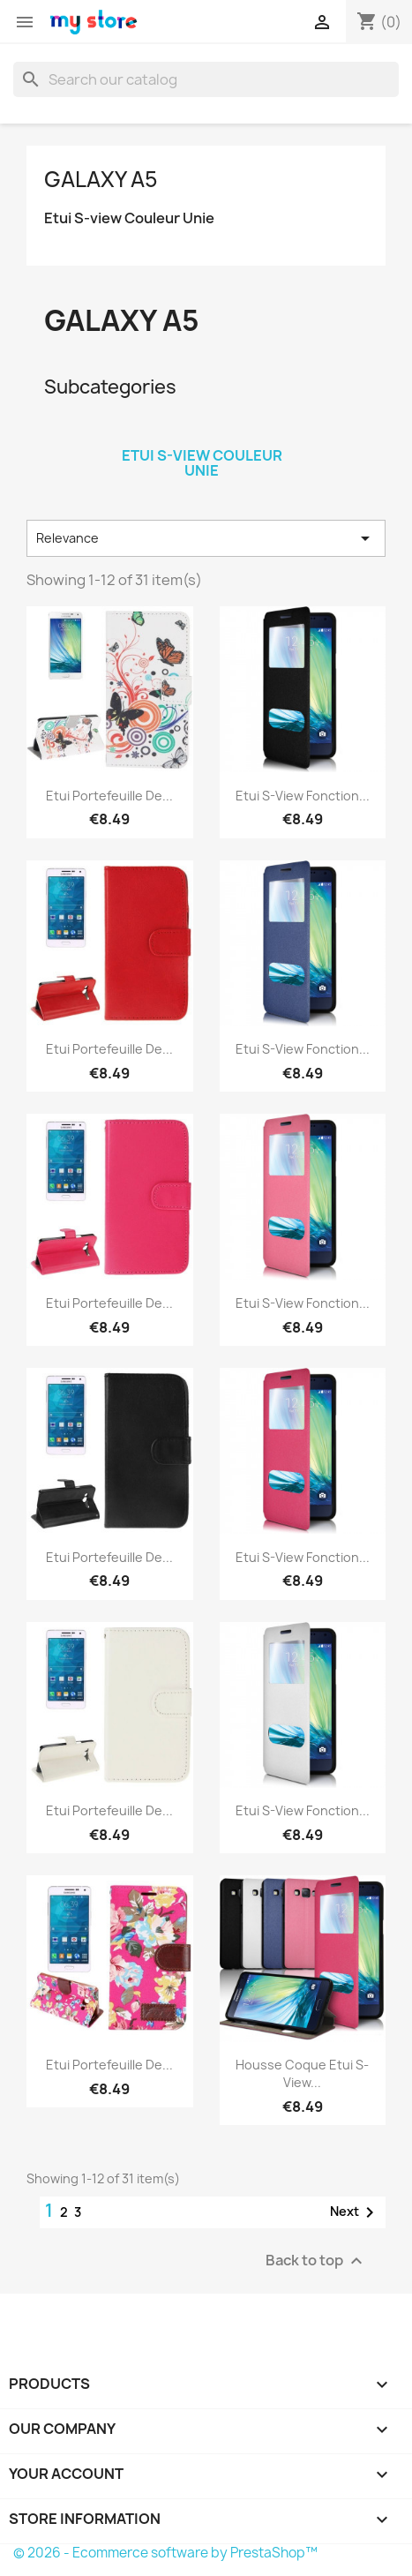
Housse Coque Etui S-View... (302, 2073)
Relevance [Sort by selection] (206, 538)
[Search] (206, 79)
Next (355, 2212)
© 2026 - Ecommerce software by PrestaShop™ (165, 2552)
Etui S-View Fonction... (303, 795)
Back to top (316, 2260)
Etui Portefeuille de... (109, 795)
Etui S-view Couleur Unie (129, 218)
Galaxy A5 (101, 179)
